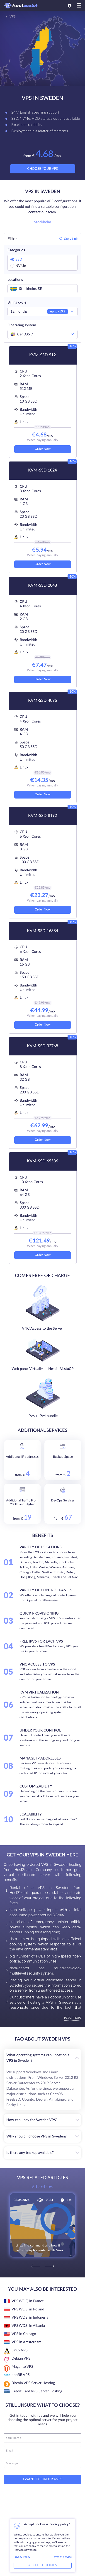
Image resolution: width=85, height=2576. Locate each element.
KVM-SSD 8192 (42, 816)
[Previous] (35, 2266)
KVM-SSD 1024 (42, 470)
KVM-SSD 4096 (42, 701)
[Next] (49, 2266)
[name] (42, 2437)
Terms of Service (62, 2557)
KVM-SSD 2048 (42, 585)
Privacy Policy (22, 2557)
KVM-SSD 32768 (42, 1046)
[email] (42, 2450)
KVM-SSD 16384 (42, 931)
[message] (42, 2463)
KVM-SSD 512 (42, 355)
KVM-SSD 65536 (42, 1161)
